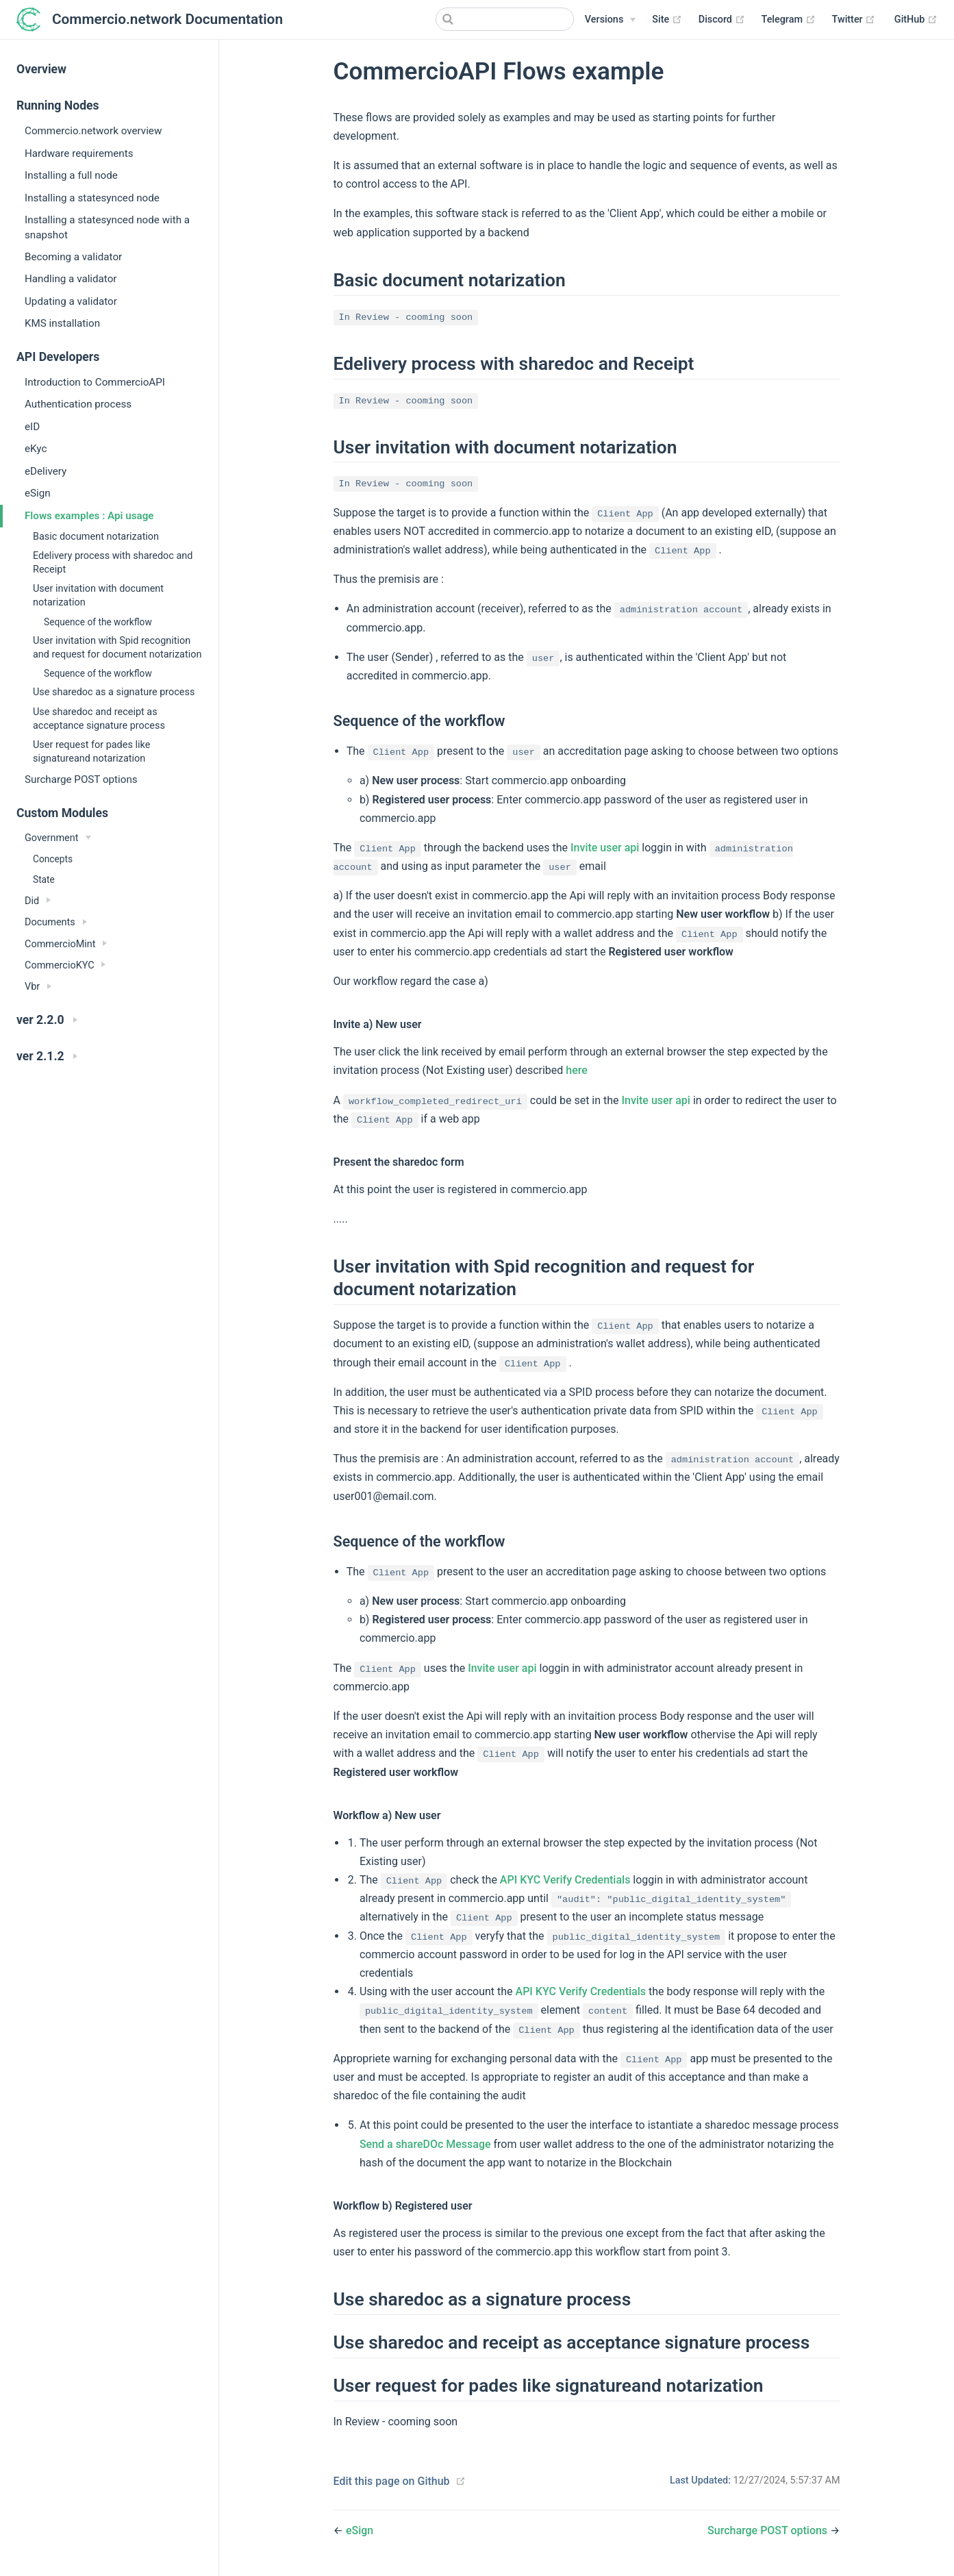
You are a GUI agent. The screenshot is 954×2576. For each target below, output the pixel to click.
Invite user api (604, 847)
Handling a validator (71, 279)
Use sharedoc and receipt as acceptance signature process (99, 718)
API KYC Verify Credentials (565, 1879)
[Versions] (610, 19)
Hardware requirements (79, 153)
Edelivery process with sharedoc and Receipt (112, 562)
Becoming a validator (73, 257)
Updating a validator (71, 301)
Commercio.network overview (93, 131)
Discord (722, 19)
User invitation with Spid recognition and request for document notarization (117, 647)
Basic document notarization (96, 536)
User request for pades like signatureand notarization (91, 751)
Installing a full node (71, 175)
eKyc (36, 448)
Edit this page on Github (392, 2481)
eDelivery (45, 471)
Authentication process (78, 404)
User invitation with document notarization (98, 595)
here (577, 1070)
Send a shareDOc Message (425, 2144)
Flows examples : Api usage (89, 516)
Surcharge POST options (81, 779)
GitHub (916, 19)
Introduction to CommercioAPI (95, 382)
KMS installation (62, 323)
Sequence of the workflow (98, 621)
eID (32, 427)
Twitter (854, 19)
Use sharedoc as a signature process (113, 692)
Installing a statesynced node (92, 198)
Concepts (53, 858)
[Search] (505, 19)
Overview (41, 69)
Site (666, 19)
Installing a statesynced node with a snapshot (107, 227)
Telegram (789, 19)
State (44, 879)
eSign (38, 493)
